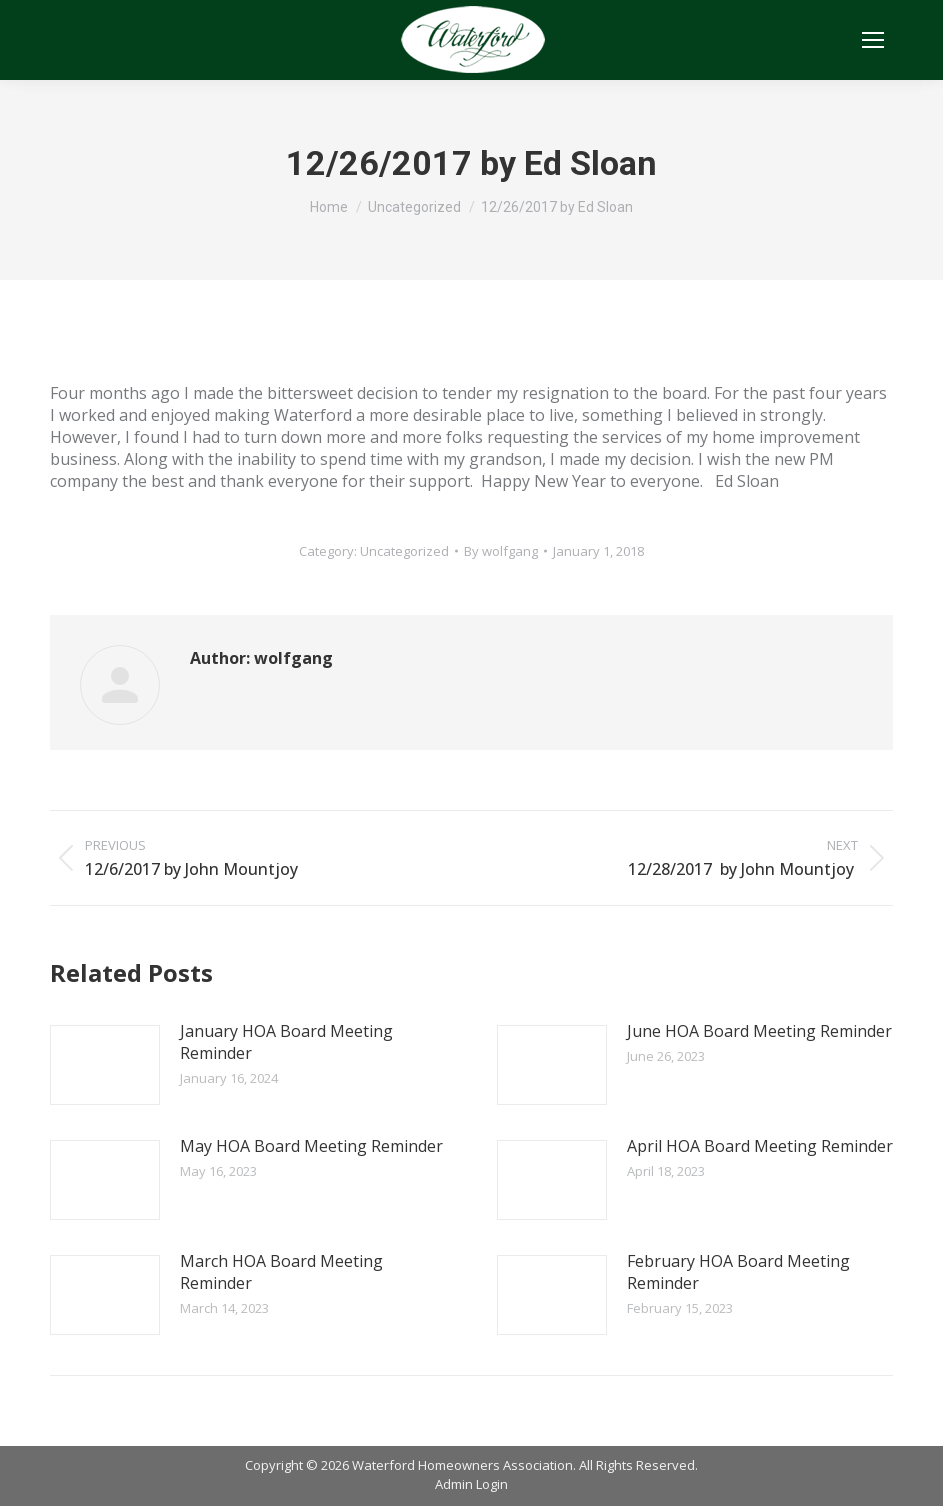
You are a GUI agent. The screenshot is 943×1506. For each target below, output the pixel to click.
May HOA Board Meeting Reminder (311, 1146)
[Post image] (105, 1065)
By (501, 551)
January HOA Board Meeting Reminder (286, 1042)
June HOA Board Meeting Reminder (759, 1031)
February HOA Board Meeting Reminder (738, 1272)
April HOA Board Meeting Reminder (760, 1146)
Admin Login (471, 1484)
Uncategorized (404, 551)
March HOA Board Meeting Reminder (281, 1272)
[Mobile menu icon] (873, 40)
